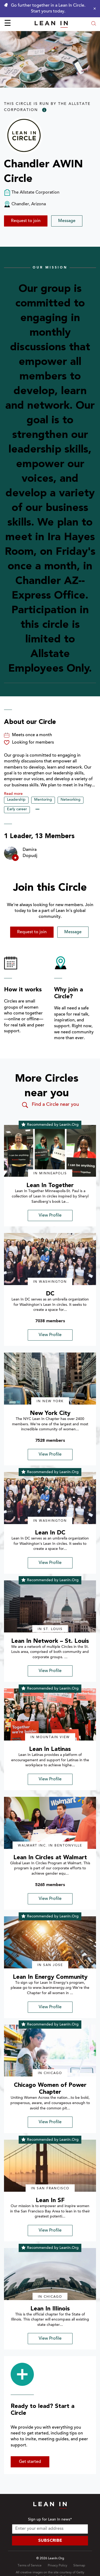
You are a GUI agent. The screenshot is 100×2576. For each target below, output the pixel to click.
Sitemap (79, 2565)
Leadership (16, 800)
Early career (17, 809)
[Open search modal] (93, 24)
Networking (71, 800)
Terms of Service (30, 2565)
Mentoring (43, 800)
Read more (13, 794)
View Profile (50, 1215)
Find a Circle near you (50, 1105)
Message (66, 221)
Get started (30, 2462)
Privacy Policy (57, 2565)
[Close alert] (93, 8)
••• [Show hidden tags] (37, 809)
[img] (50, 1151)
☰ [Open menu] (7, 24)
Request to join (26, 221)
